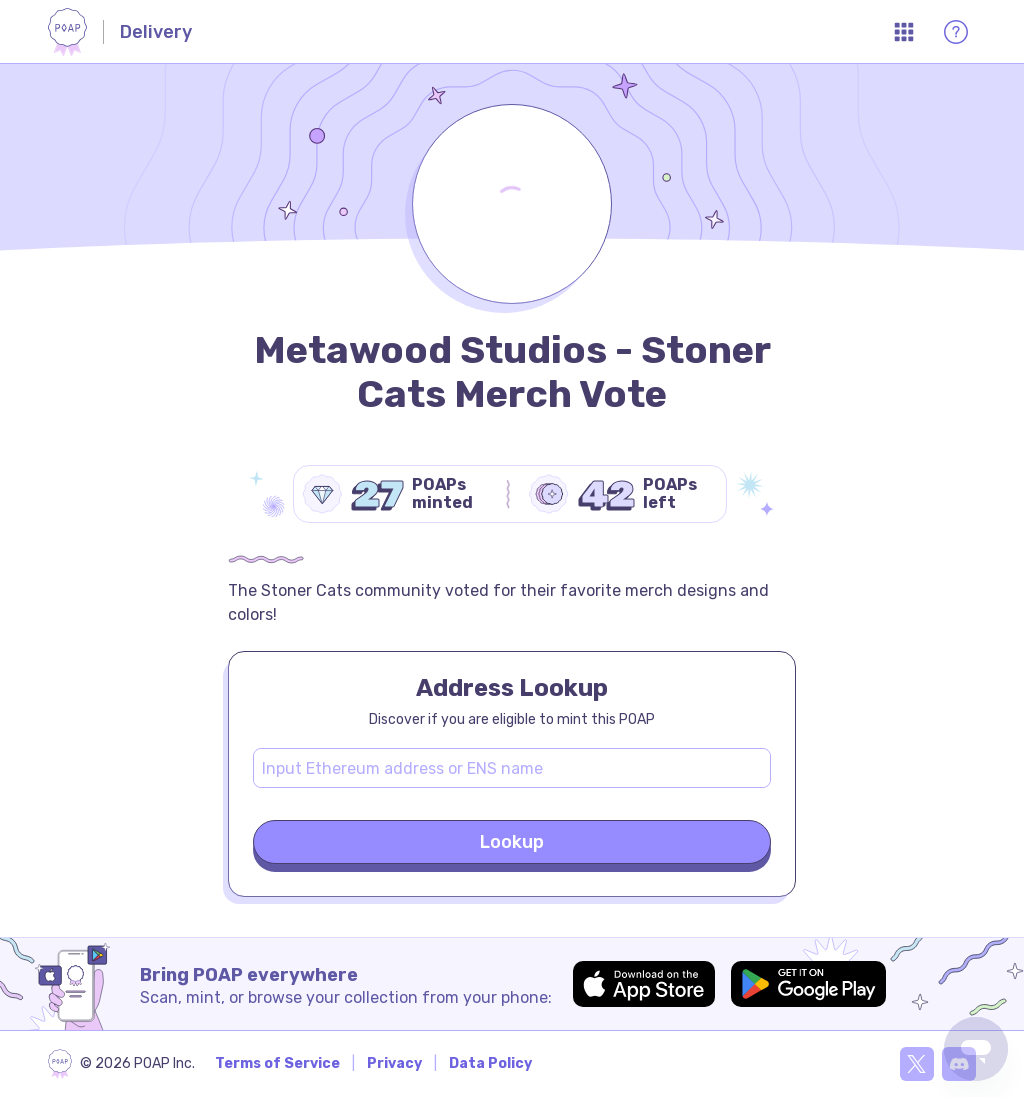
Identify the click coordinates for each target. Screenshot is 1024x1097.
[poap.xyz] (121, 1064)
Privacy (394, 1063)
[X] (917, 1064)
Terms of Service (277, 1063)
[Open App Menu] (904, 32)
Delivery (156, 32)
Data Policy (490, 1063)
